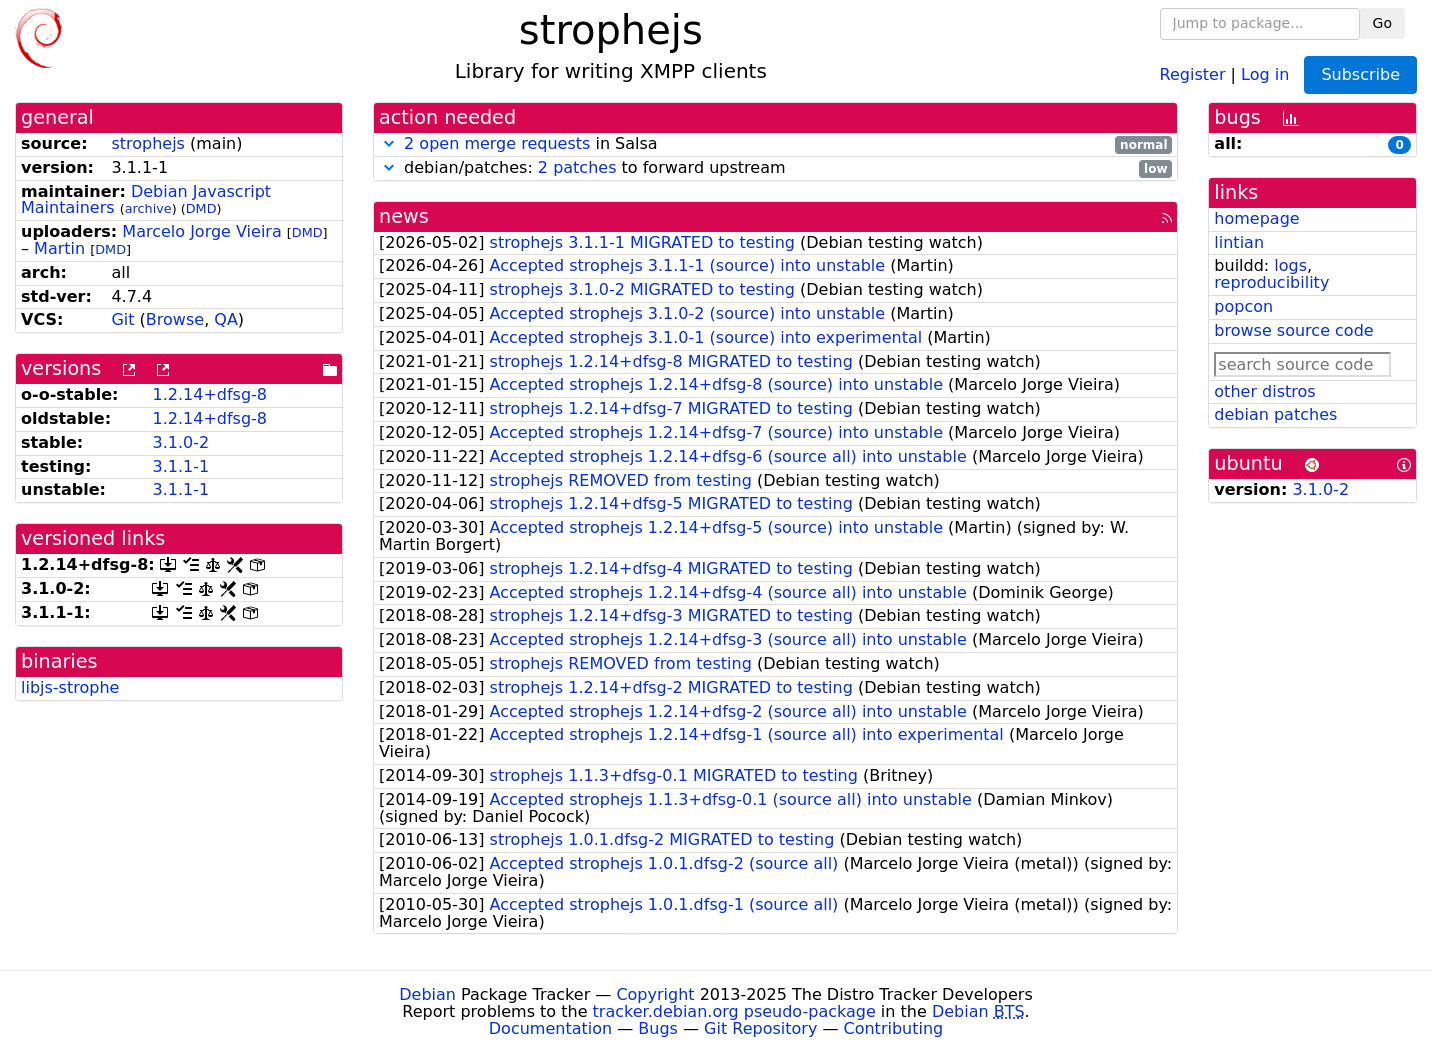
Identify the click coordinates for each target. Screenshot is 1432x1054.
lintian (1239, 242)
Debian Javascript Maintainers (146, 200)
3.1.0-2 (180, 442)
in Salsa (775, 144)
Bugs (658, 1028)
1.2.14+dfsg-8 (209, 394)
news (404, 216)
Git (122, 319)
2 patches (577, 167)
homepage (1256, 218)
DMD (201, 208)
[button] (389, 143)
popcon (1243, 306)
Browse (175, 319)
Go (1382, 23)
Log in (1265, 73)
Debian (427, 994)
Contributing (894, 1028)
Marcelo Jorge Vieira (201, 231)
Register (1193, 73)
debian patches (1275, 414)
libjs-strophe (70, 687)
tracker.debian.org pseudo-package (734, 1011)
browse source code (1293, 330)
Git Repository (760, 1028)
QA (226, 319)
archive (148, 208)
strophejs (148, 143)
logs (1290, 265)
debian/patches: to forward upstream (775, 168)
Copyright (655, 994)
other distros (1264, 391)
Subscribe (1360, 74)
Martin (59, 248)
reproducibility (1271, 282)
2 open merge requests (497, 143)
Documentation (550, 1028)
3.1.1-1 (180, 466)
